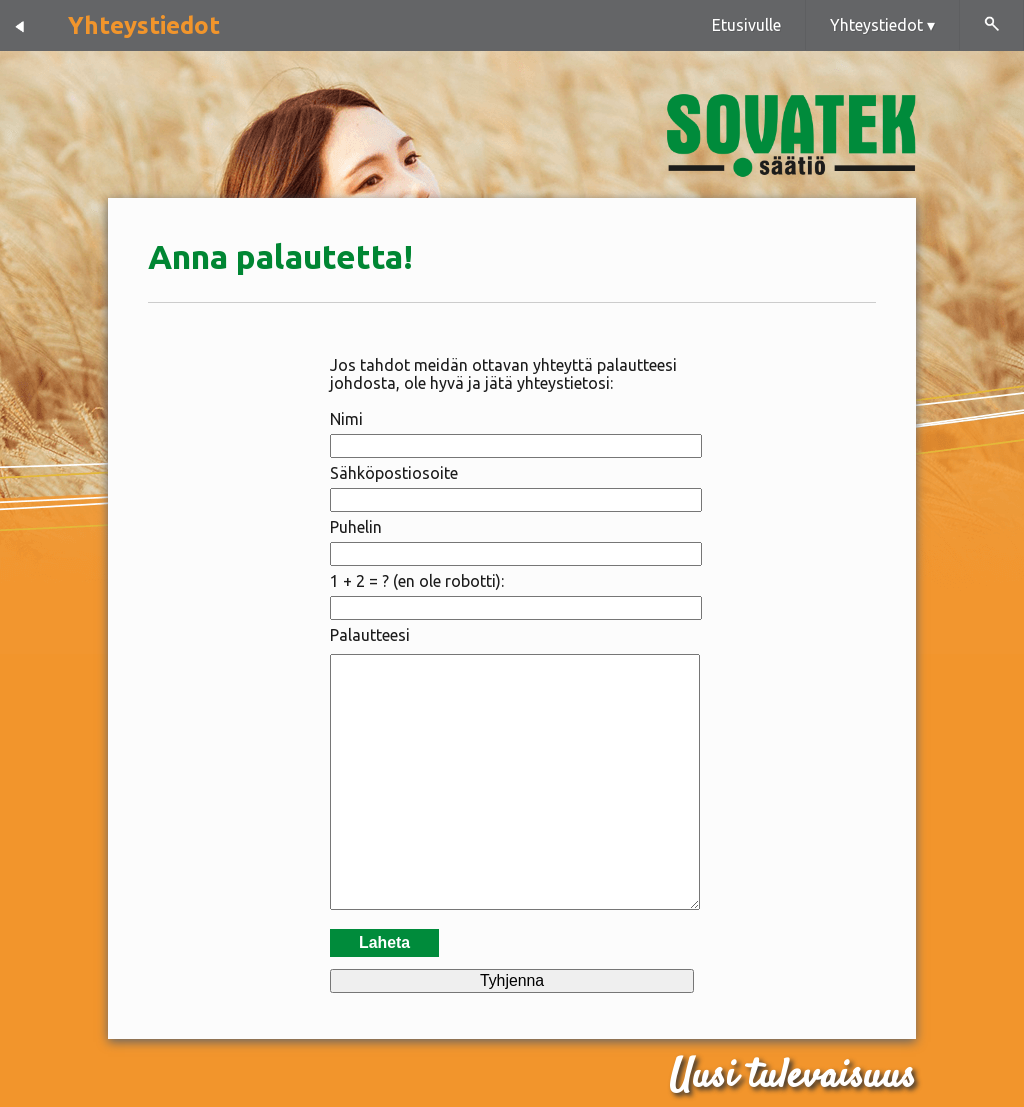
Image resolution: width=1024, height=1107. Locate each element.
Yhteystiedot (882, 25)
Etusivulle (746, 25)
